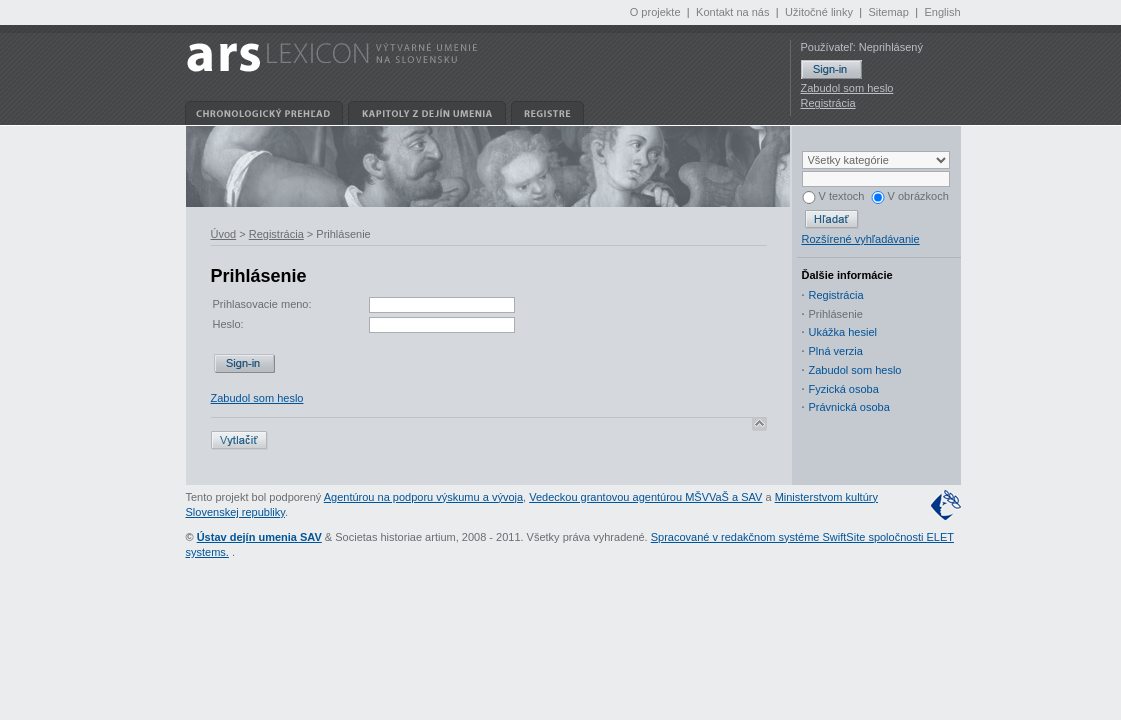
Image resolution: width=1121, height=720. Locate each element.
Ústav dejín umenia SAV (259, 537)
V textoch (833, 196)
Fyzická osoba (844, 389)
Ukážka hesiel (843, 332)
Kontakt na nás (732, 12)
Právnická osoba (849, 407)
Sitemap (888, 12)
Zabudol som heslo (847, 88)
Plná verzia (836, 351)
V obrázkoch (910, 196)
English (942, 12)
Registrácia (828, 103)
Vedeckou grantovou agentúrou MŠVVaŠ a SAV (645, 497)
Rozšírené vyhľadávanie (861, 239)
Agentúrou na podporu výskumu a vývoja (423, 497)
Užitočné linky (819, 12)
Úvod (224, 234)
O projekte (655, 12)
